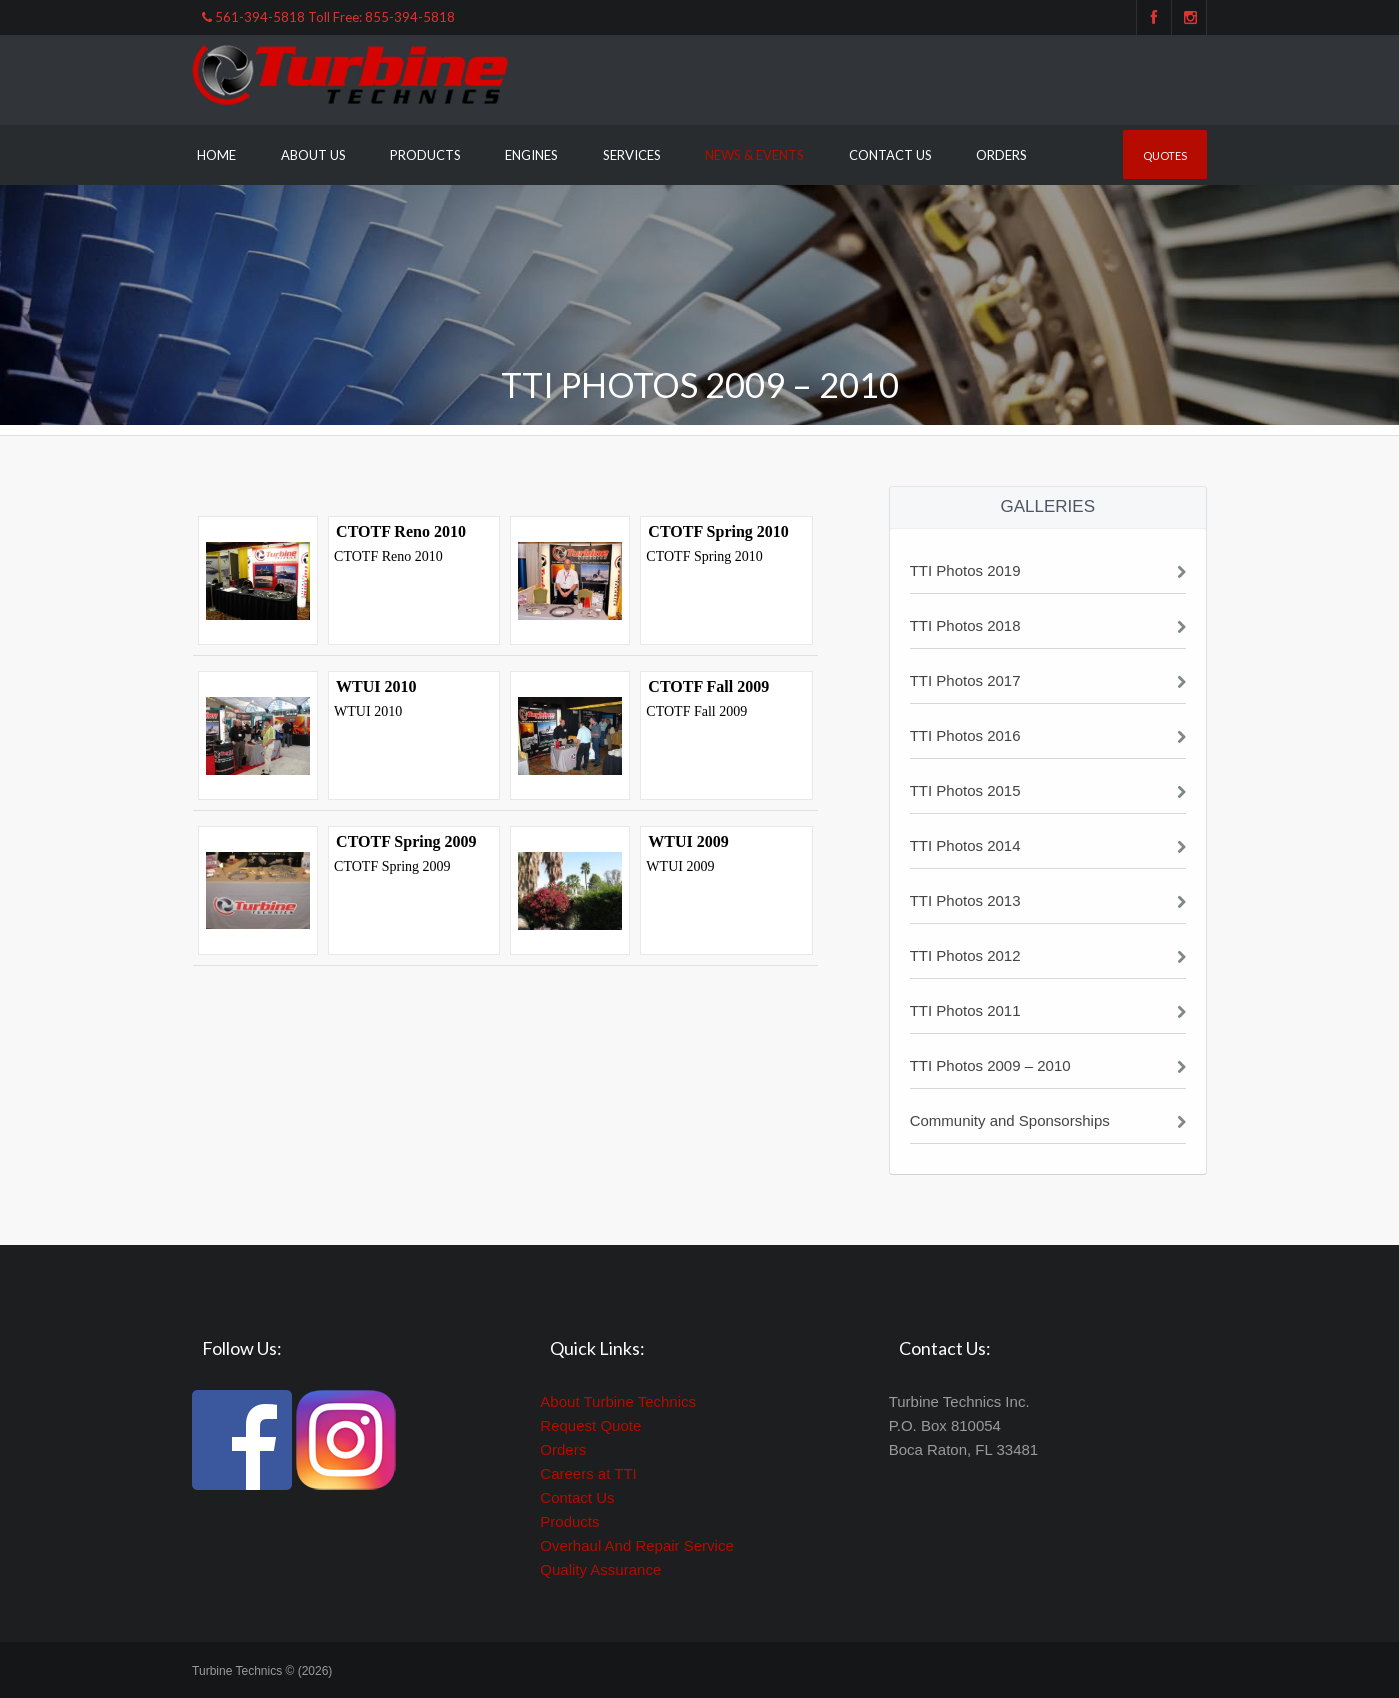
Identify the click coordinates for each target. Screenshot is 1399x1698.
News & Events (754, 155)
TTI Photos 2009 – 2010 (990, 1065)
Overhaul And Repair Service (636, 1545)
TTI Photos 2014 (965, 845)
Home (216, 155)
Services (632, 155)
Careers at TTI (588, 1473)
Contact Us (890, 155)
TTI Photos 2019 (965, 570)
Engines (531, 155)
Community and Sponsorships (1010, 1120)
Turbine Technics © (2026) (262, 1671)
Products (425, 155)
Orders (1001, 155)
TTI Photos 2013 (965, 900)
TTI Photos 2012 (965, 955)
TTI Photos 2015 (965, 790)
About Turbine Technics (618, 1401)
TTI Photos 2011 (965, 1010)
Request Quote (590, 1425)
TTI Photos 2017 (965, 680)
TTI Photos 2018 (965, 625)
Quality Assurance (600, 1569)
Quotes (1165, 155)
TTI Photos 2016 (965, 735)
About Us (313, 155)
